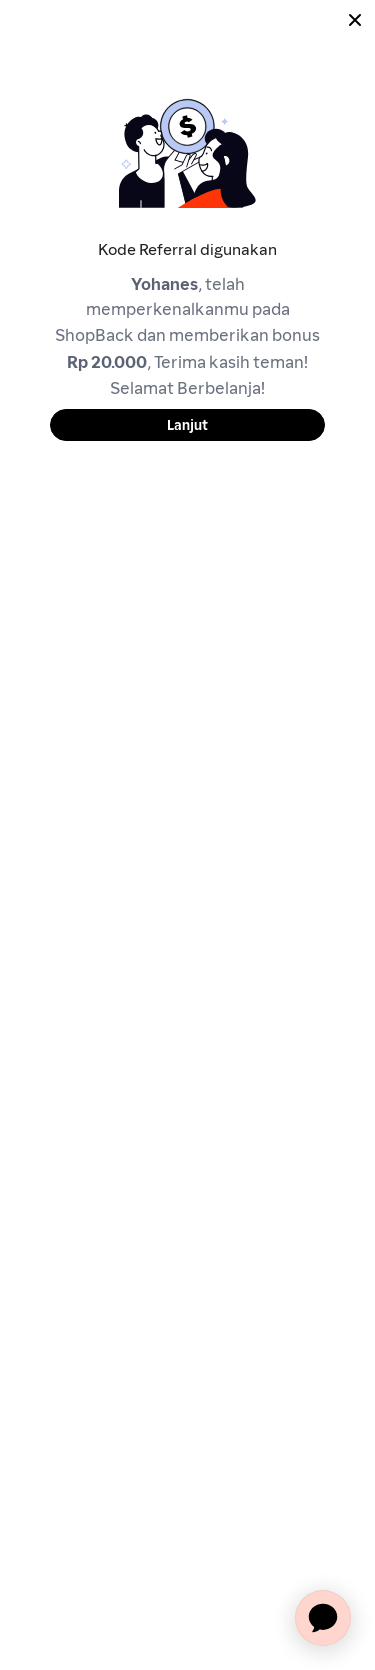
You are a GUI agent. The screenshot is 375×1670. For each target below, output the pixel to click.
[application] (323, 1618)
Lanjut (187, 425)
